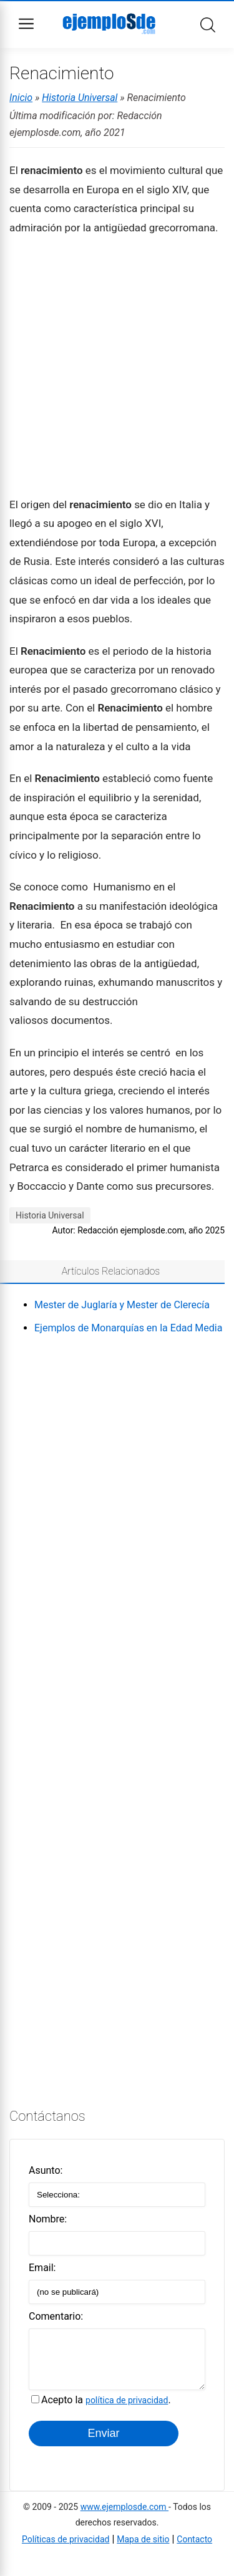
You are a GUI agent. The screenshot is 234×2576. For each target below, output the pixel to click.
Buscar (207, 24)
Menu (26, 23)
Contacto (194, 2549)
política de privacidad (126, 2409)
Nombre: (48, 2219)
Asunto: (45, 2170)
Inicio (20, 98)
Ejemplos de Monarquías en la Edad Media (128, 1328)
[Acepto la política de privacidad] (35, 2409)
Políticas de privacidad (65, 2549)
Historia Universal (79, 98)
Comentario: (56, 2316)
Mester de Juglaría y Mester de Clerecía (122, 1305)
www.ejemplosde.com (124, 2516)
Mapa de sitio (143, 2549)
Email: (42, 2268)
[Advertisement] (117, 365)
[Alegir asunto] (117, 2195)
